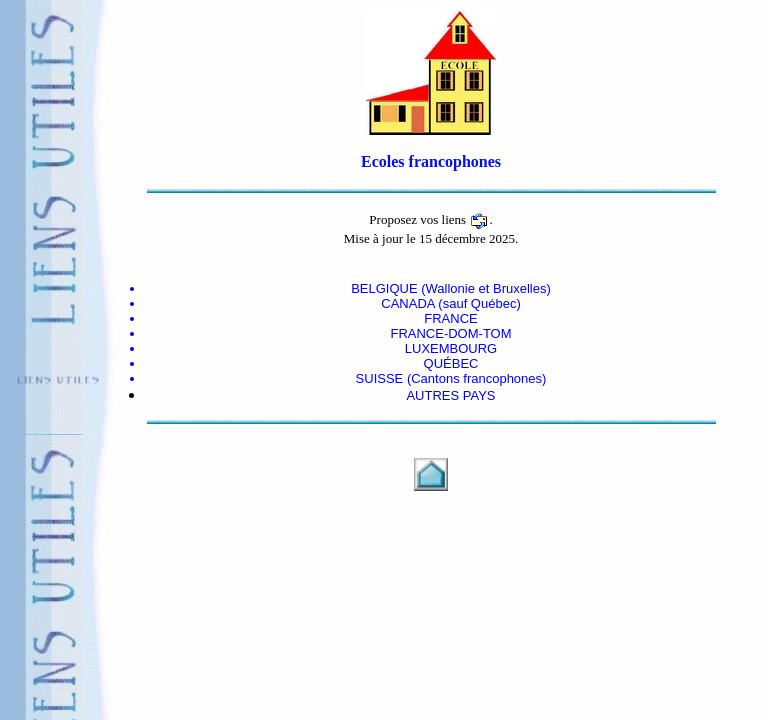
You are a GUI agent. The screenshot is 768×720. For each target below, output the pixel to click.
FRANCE (450, 318)
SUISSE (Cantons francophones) (451, 378)
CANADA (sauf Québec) (450, 303)
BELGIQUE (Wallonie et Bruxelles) (451, 288)
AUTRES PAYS (450, 395)
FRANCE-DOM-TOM (450, 333)
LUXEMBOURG (451, 348)
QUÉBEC (451, 363)
